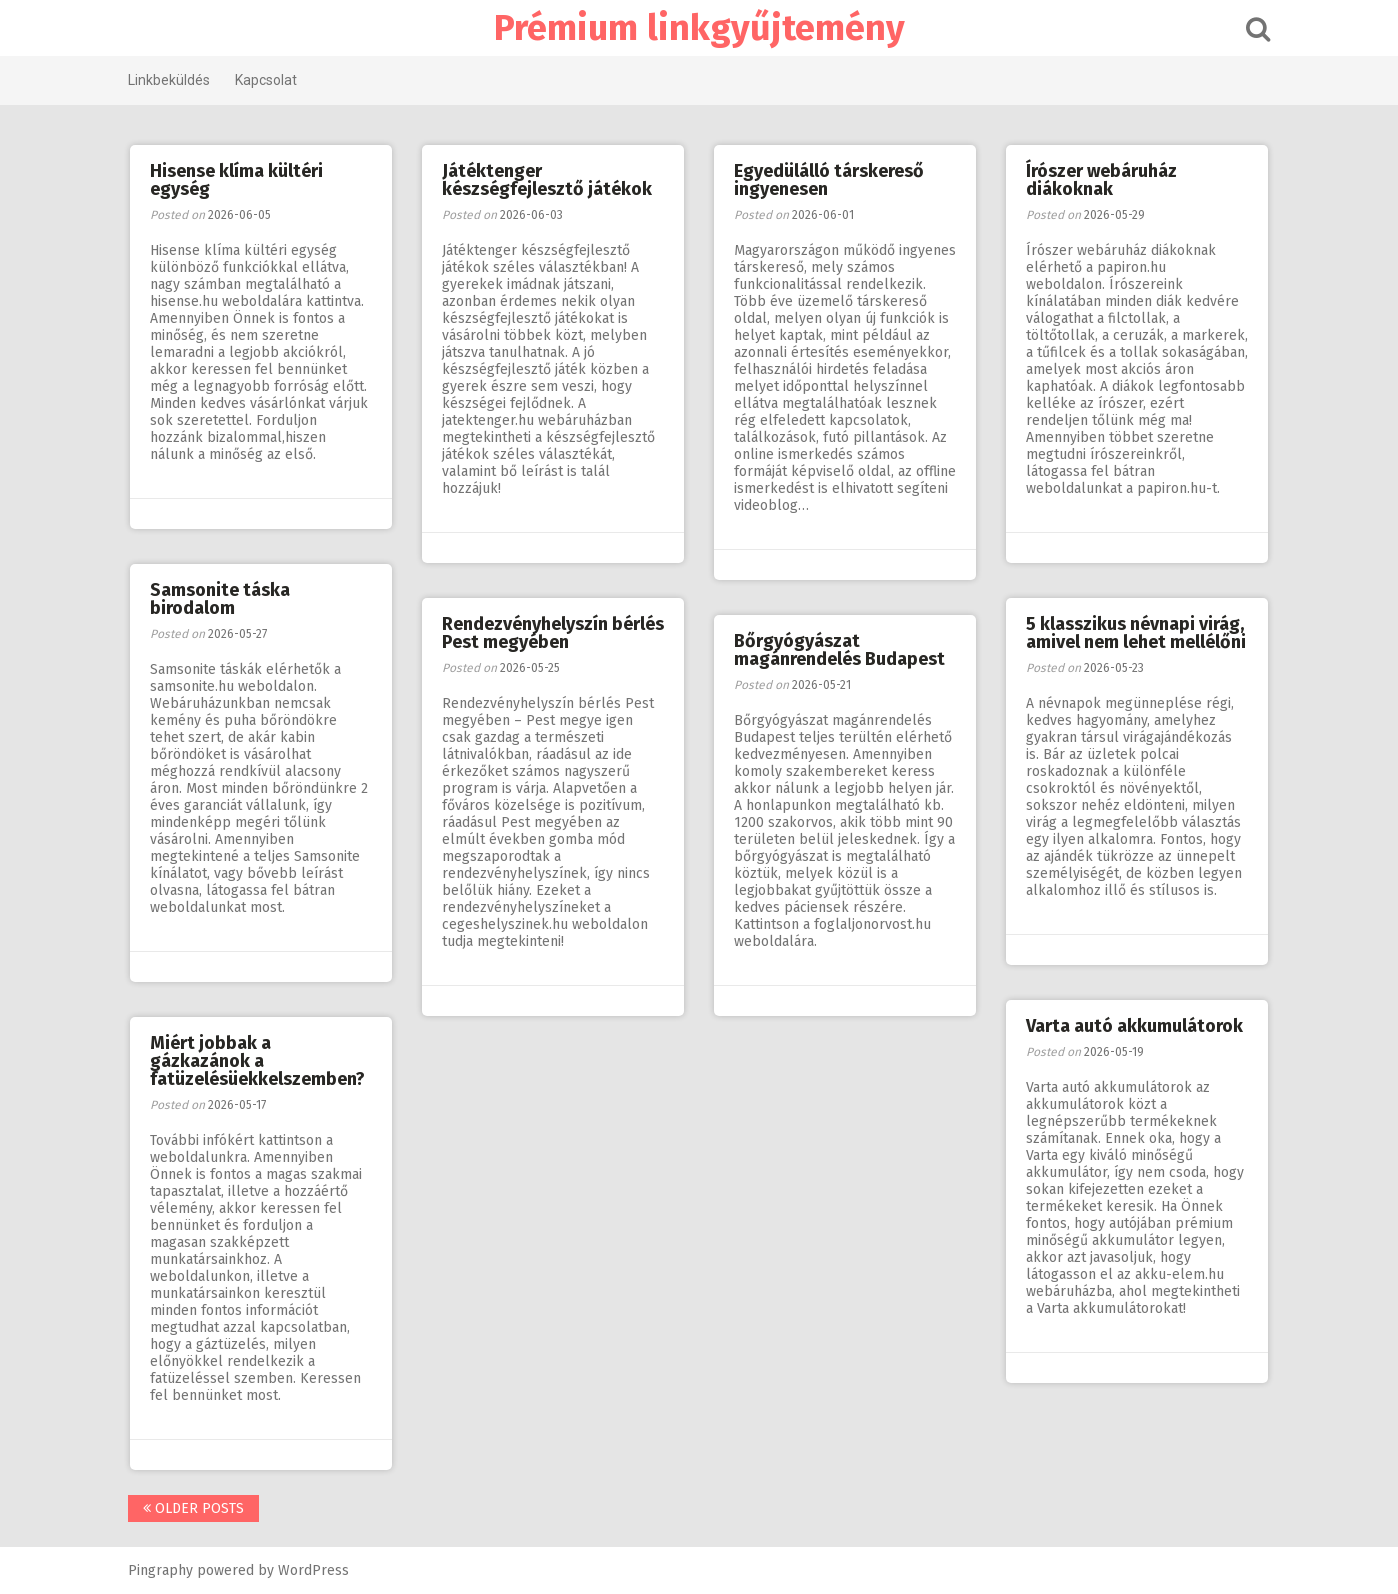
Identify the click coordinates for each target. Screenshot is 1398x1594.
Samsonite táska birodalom (220, 599)
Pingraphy (160, 1570)
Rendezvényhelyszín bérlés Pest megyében (553, 633)
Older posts (193, 1508)
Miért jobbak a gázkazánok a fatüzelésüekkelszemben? (257, 1061)
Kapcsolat (266, 80)
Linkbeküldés (169, 80)
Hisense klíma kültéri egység (236, 180)
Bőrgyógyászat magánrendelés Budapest (839, 650)
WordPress (313, 1570)
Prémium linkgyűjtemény (699, 28)
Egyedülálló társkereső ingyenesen (829, 180)
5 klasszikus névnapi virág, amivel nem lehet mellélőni (1136, 633)
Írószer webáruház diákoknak (1101, 180)
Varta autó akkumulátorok (1134, 1026)
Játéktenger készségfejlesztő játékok (547, 180)
